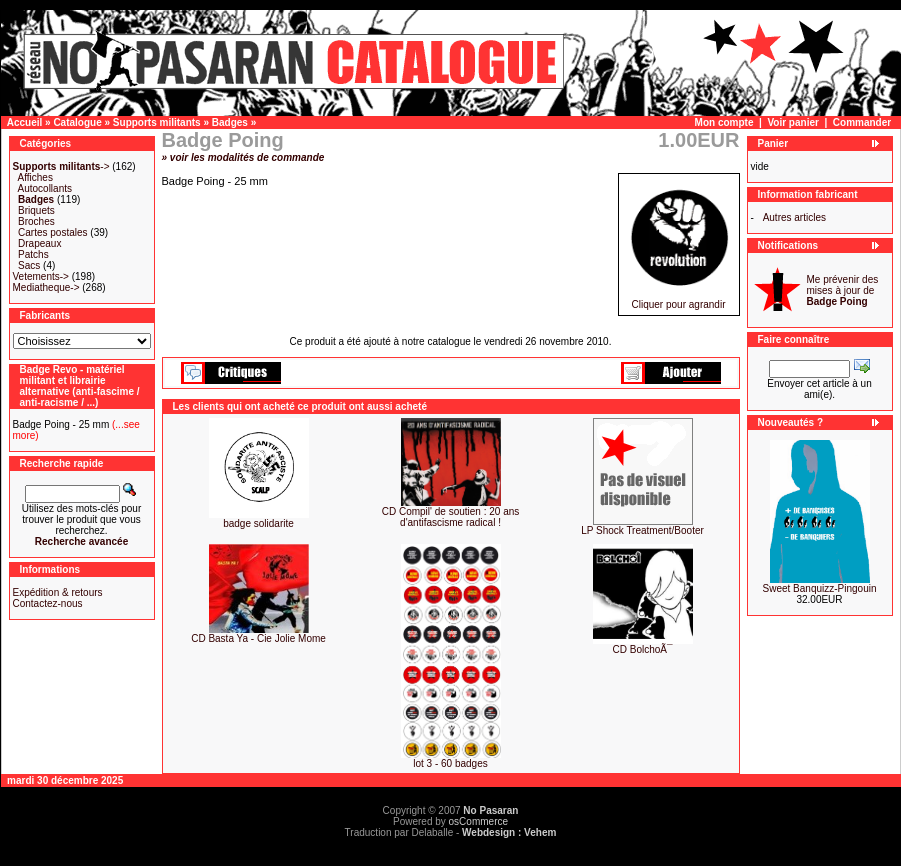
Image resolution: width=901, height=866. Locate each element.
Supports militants (157, 122)
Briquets (36, 210)
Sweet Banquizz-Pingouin (820, 588)
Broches (36, 221)
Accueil (25, 122)
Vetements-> (41, 276)
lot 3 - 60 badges (450, 763)
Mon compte (724, 122)
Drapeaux (39, 243)
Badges (230, 122)
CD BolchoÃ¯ (643, 649)
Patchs (33, 254)
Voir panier (793, 122)
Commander (862, 122)
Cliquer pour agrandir (679, 300)
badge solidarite (258, 523)
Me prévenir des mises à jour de (843, 290)
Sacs (29, 265)
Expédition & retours (58, 592)
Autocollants (45, 188)
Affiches (35, 177)
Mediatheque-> (46, 287)
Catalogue (77, 122)
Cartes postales (52, 232)
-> (61, 166)
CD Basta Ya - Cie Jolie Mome (258, 638)
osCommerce (478, 821)
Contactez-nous (48, 603)
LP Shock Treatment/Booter (642, 530)
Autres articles (794, 217)
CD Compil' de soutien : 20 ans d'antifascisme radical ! (451, 517)
